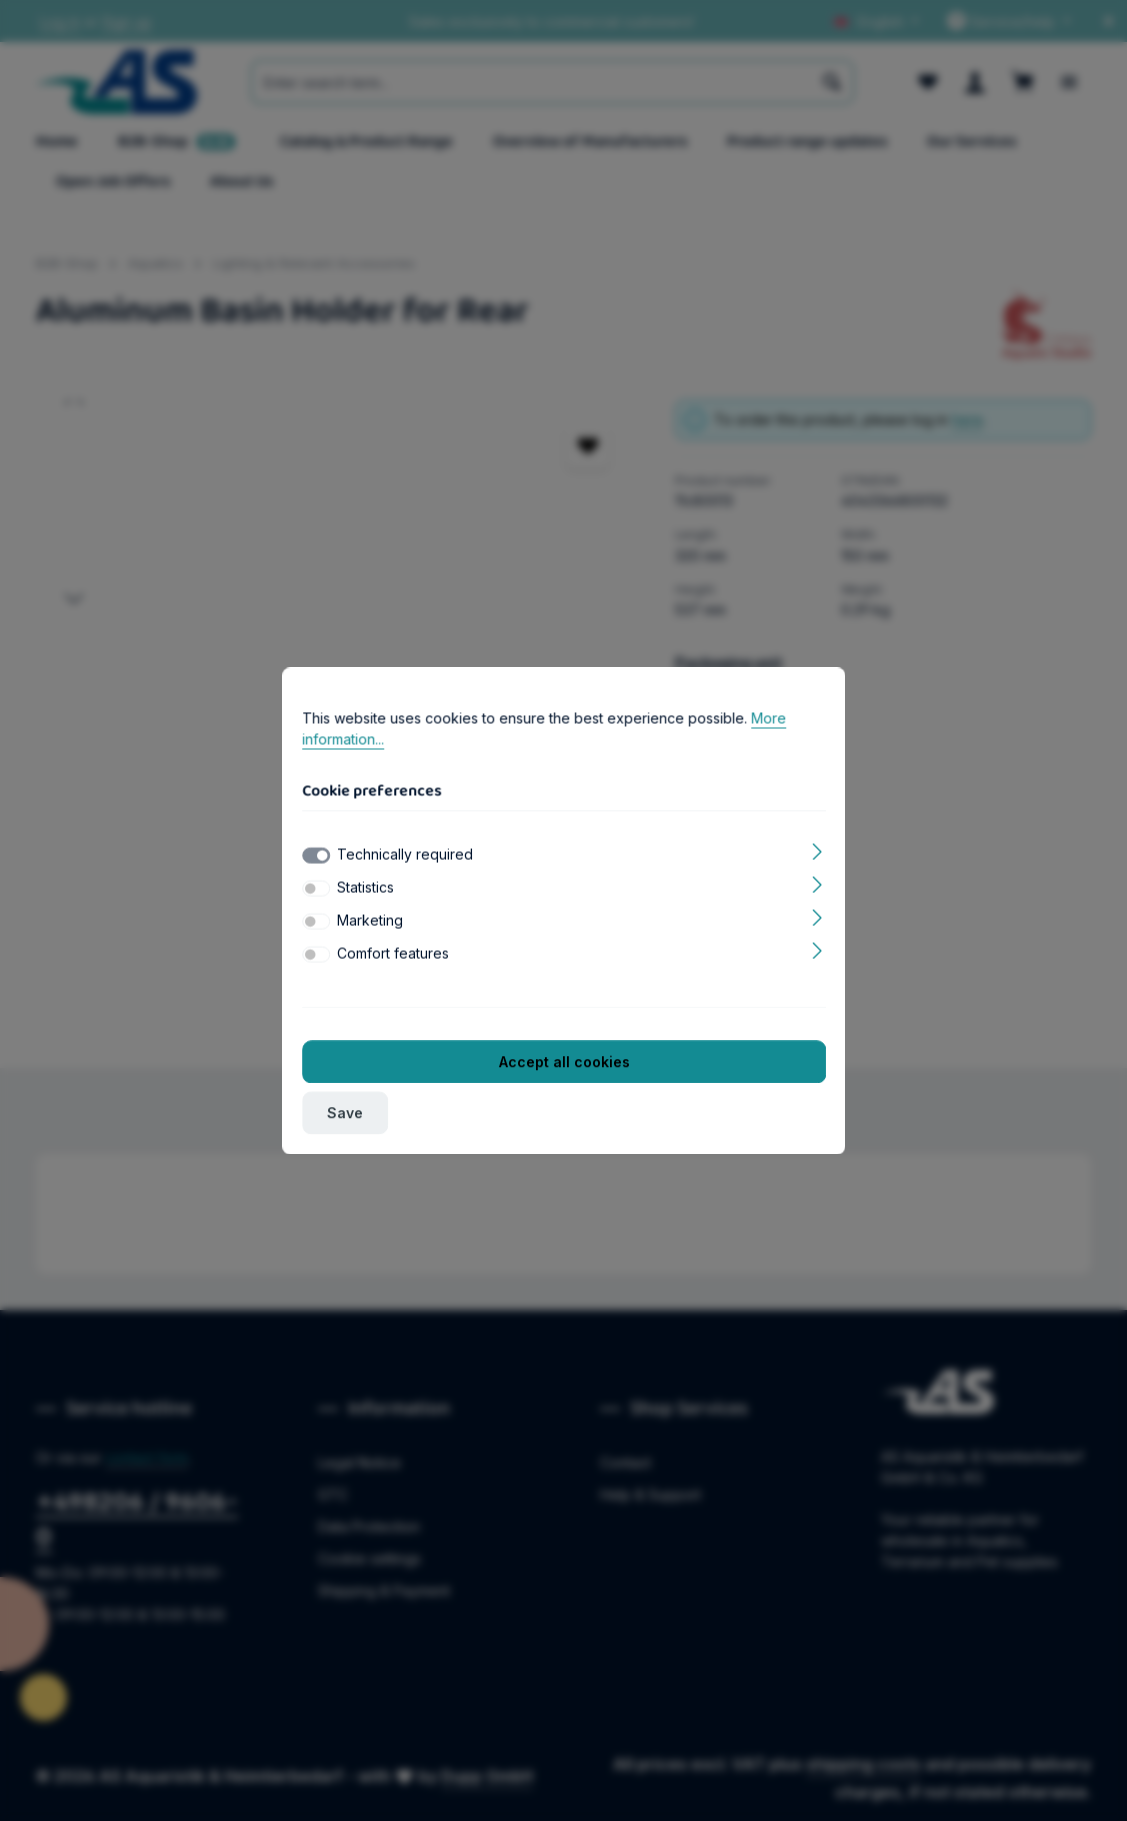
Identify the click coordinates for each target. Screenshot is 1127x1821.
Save (345, 1112)
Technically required (405, 853)
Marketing (370, 919)
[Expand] (817, 849)
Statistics (365, 886)
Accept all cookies (563, 1061)
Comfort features (393, 952)
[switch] (316, 888)
